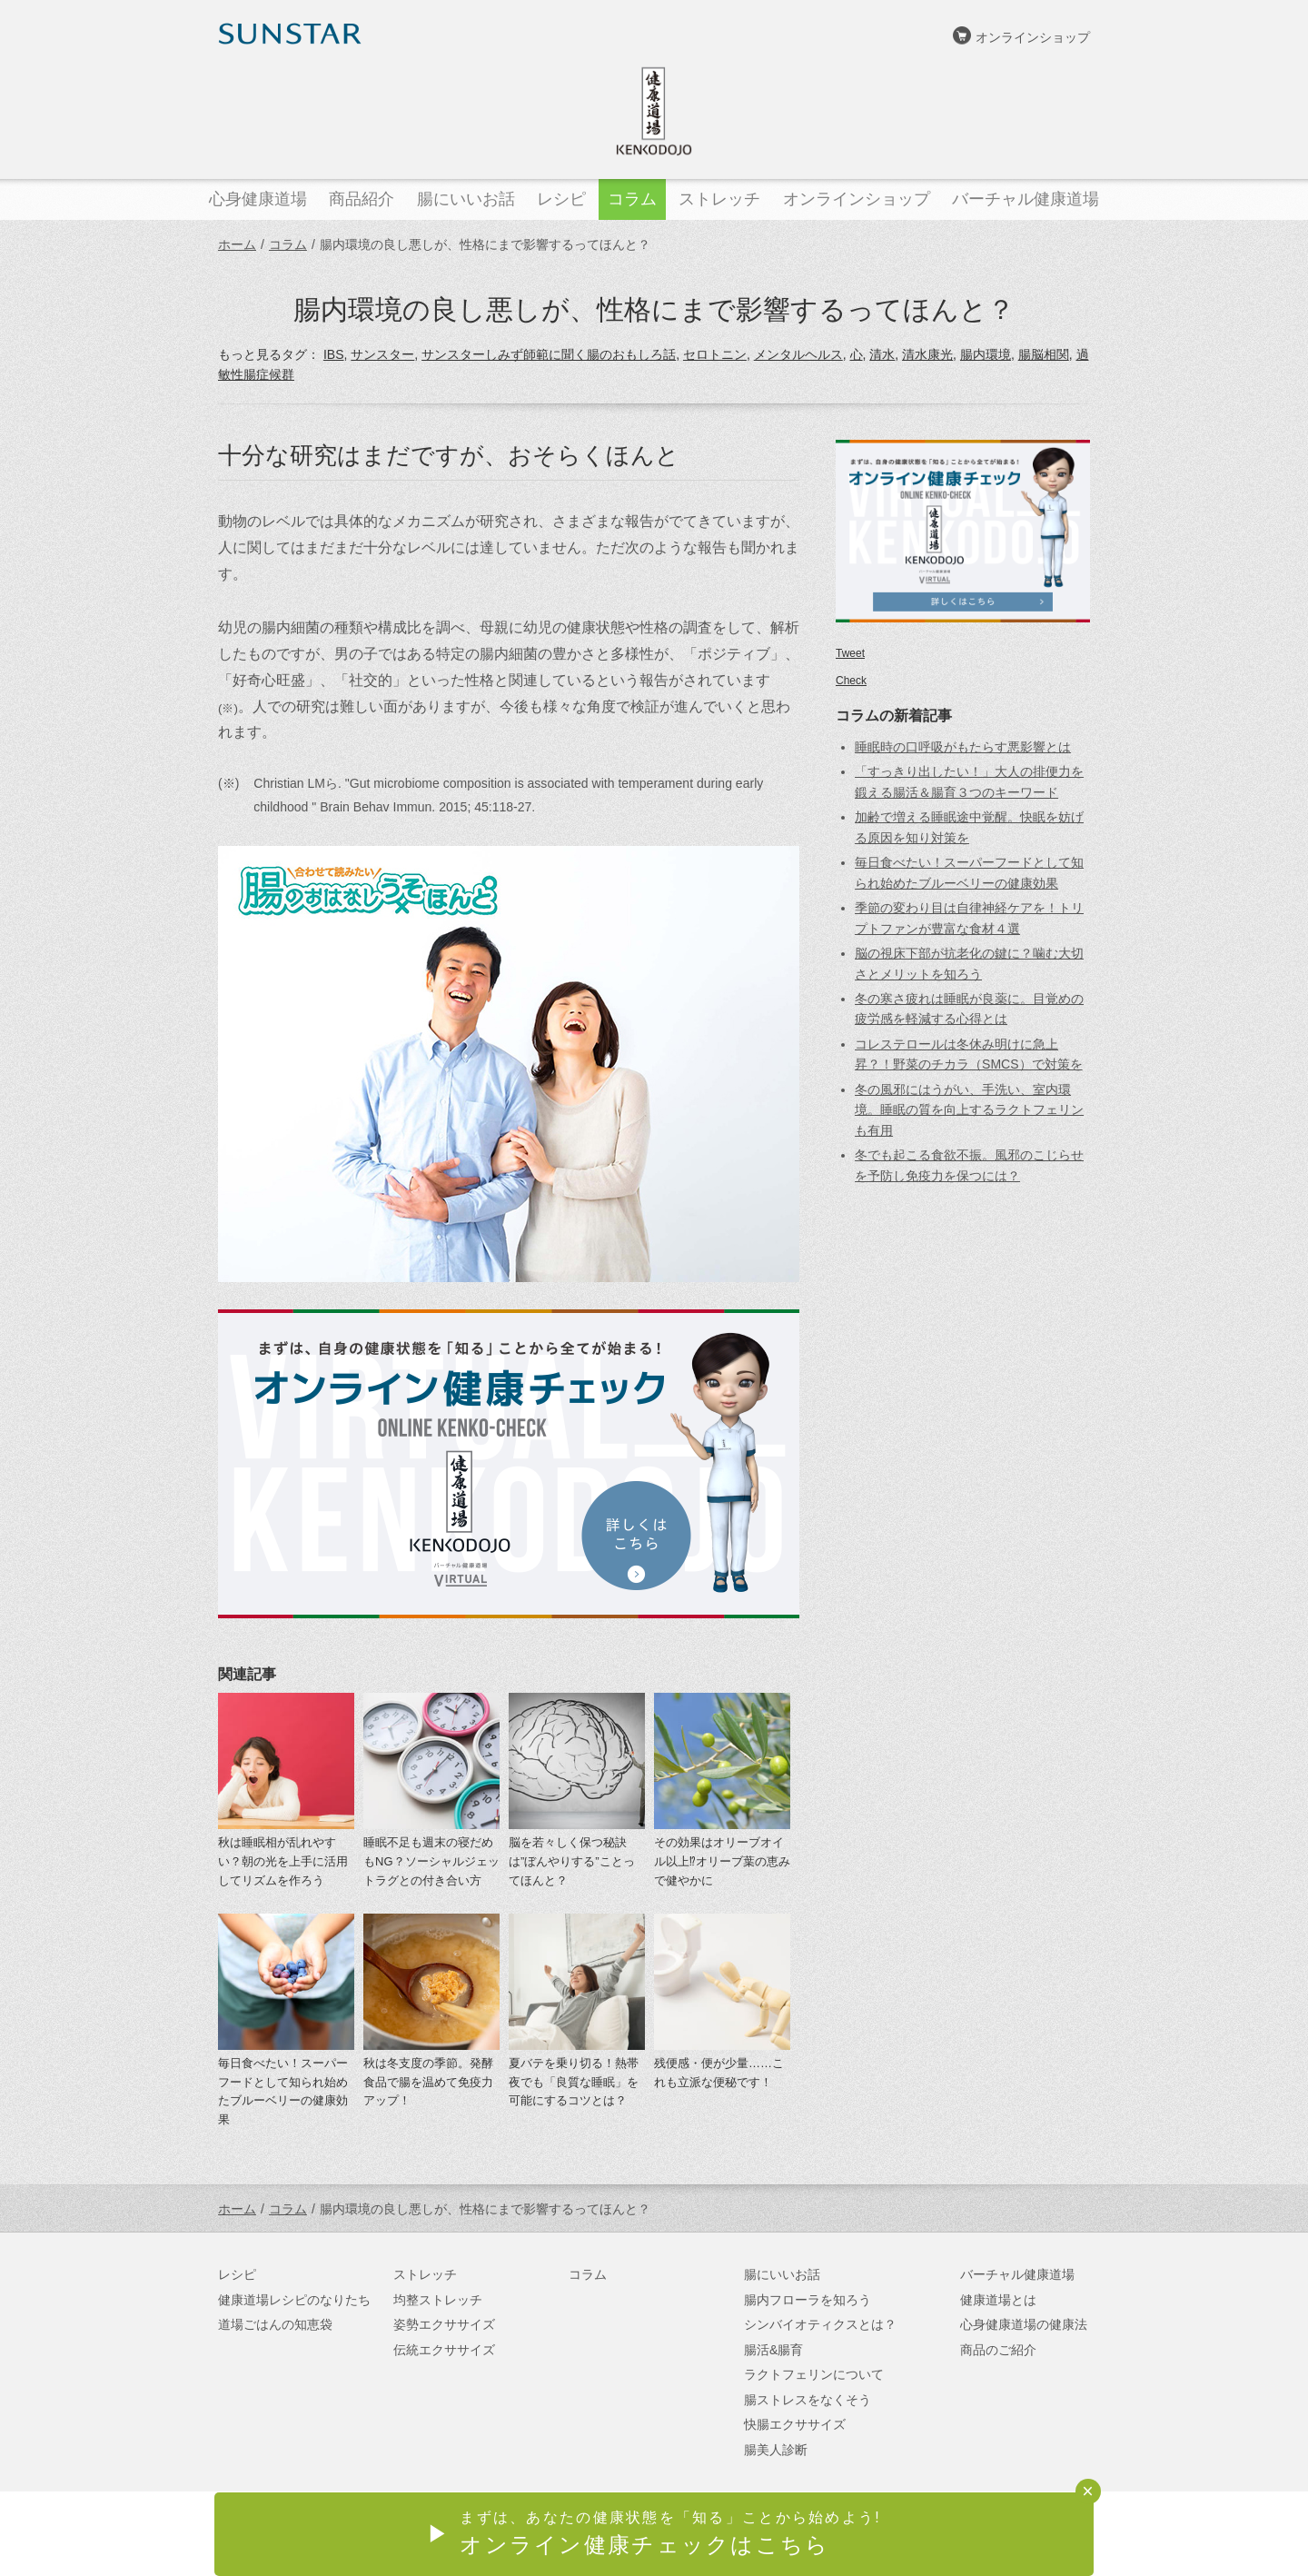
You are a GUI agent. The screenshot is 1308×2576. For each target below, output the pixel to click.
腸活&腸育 (773, 2349)
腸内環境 (985, 354)
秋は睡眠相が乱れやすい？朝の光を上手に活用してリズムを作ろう (283, 1861)
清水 (882, 354)
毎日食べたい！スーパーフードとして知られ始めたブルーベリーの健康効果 (283, 2091)
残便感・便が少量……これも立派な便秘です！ (719, 2072)
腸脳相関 (1043, 354)
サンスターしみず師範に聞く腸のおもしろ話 (548, 354)
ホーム (237, 244)
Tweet (850, 653)
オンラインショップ (1033, 37)
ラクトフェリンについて (814, 2374)
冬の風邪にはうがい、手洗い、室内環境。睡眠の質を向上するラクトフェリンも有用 (969, 1110)
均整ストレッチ (437, 2300)
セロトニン (715, 354)
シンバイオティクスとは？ (820, 2324)
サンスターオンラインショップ (1000, 2535)
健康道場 (654, 110)
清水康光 (927, 354)
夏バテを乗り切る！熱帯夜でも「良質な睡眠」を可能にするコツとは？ (574, 2082)
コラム (288, 244)
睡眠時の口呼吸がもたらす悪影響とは (963, 747)
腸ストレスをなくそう (807, 2399)
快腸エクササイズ (795, 2424)
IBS (333, 354)
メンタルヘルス (798, 354)
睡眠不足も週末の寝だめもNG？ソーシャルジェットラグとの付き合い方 (431, 1861)
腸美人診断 (776, 2449)
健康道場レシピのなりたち (294, 2300)
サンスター (382, 354)
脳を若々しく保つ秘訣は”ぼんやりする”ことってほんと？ (572, 1861)
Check (851, 680)
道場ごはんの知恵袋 (275, 2324)
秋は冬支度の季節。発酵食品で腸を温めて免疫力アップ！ (428, 2082)
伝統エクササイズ (444, 2349)
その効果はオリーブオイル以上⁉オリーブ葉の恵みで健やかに (722, 1861)
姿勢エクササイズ (444, 2324)
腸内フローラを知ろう (807, 2300)
